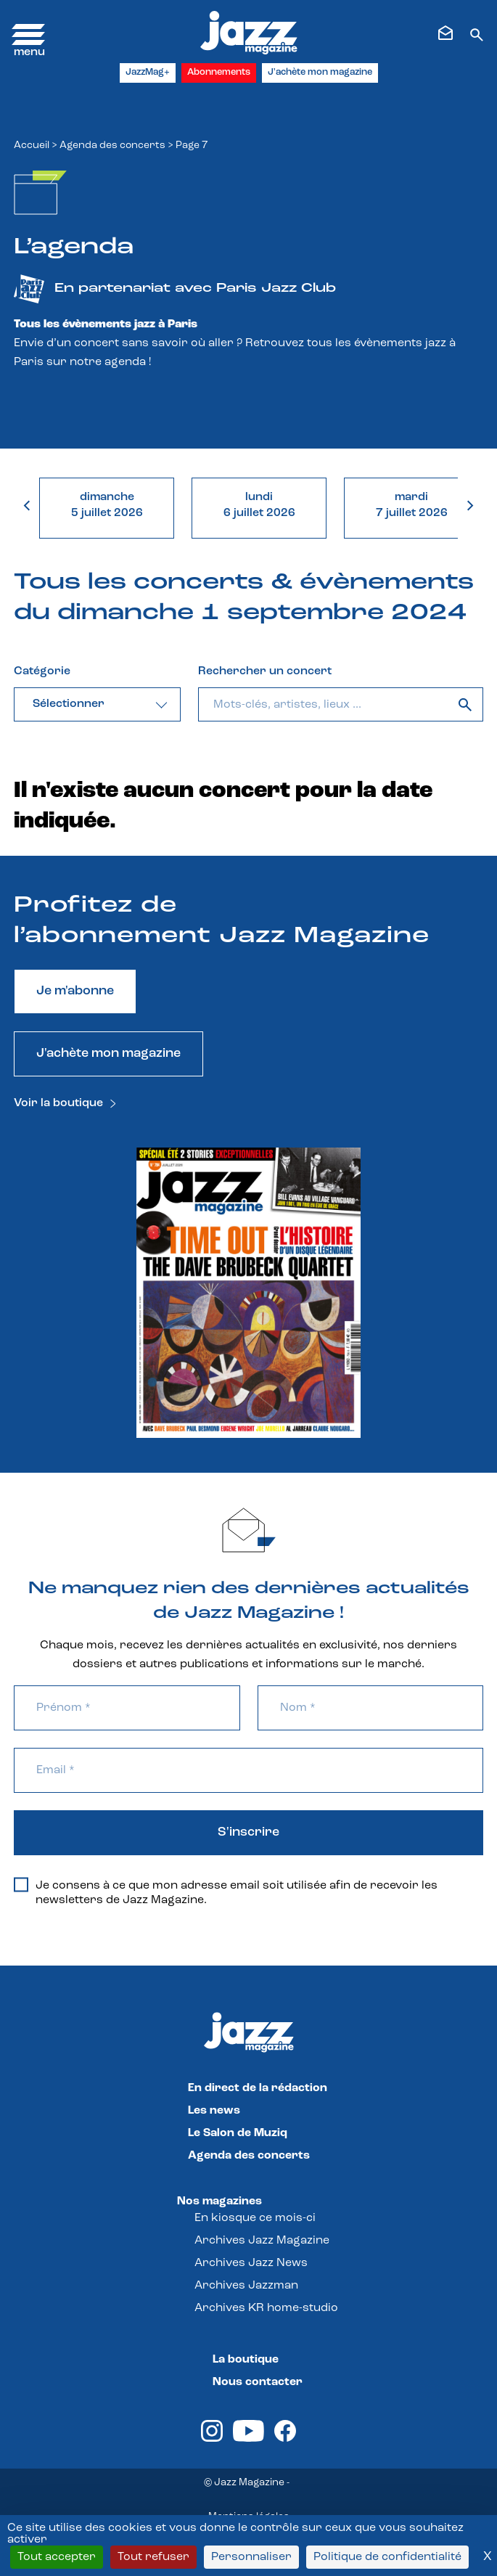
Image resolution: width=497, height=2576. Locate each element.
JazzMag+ (148, 72)
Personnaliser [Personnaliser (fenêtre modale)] (251, 2557)
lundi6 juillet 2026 (259, 505)
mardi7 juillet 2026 (412, 505)
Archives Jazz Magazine (261, 2240)
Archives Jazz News (251, 2263)
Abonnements (218, 72)
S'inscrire (248, 1832)
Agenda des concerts (112, 145)
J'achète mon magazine (320, 72)
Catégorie (42, 671)
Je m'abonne (75, 991)
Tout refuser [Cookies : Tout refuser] (153, 2557)
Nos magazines (219, 2201)
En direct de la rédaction (257, 2088)
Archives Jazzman (246, 2285)
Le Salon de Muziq (237, 2133)
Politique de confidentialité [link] (387, 2557)
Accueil (31, 145)
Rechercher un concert (265, 671)
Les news (214, 2111)
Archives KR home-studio (266, 2308)
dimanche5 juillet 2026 (107, 505)
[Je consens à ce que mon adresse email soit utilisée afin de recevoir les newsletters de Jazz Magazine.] (21, 1885)
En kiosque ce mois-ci (255, 2218)
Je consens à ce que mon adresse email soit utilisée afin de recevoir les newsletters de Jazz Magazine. (226, 1892)
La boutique (246, 2360)
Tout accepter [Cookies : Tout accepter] (56, 2557)
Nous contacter (258, 2382)
